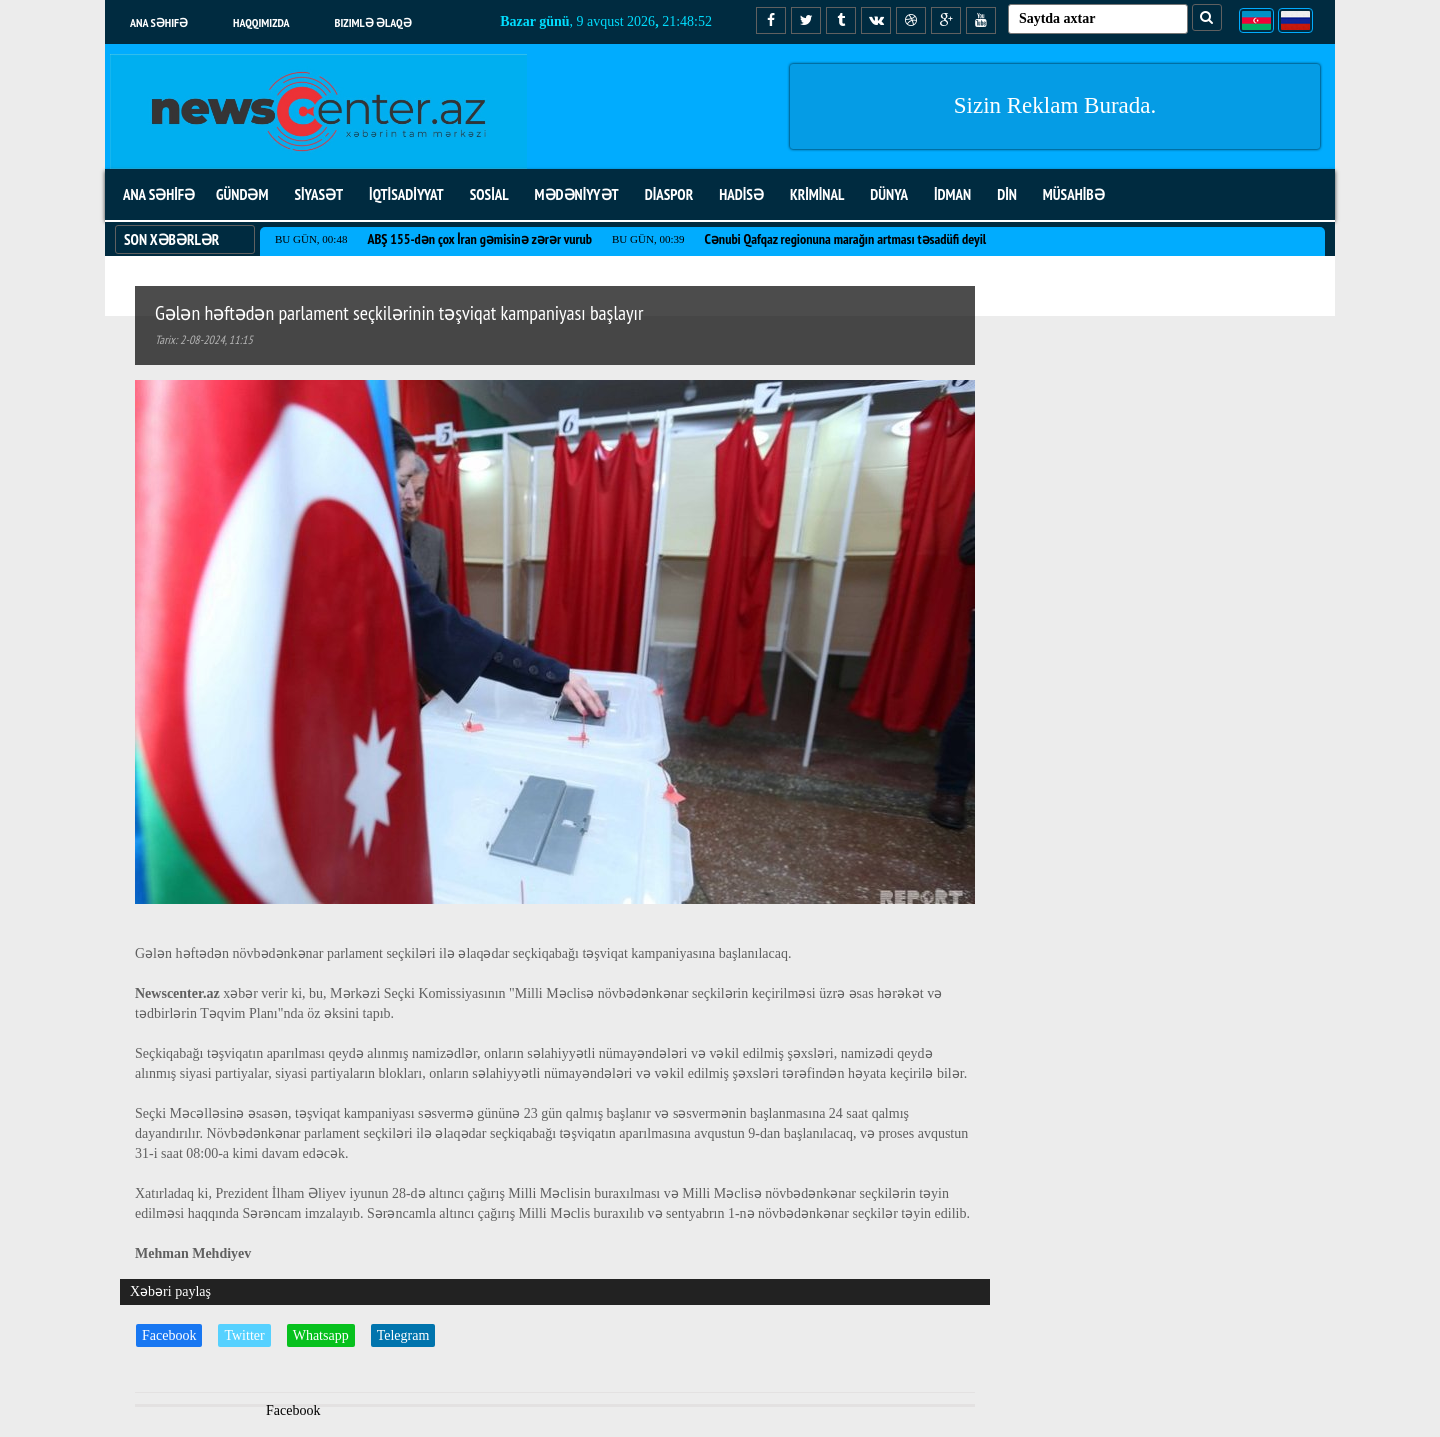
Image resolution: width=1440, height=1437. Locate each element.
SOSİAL (489, 194)
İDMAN (952, 194)
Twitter (244, 1335)
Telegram (403, 1335)
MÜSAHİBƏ (1074, 194)
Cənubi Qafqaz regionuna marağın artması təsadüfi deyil (845, 239)
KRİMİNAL (817, 194)
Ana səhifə (159, 22)
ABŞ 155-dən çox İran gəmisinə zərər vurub (479, 239)
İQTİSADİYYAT (406, 194)
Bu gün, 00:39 (648, 239)
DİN (1007, 194)
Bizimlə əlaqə (373, 22)
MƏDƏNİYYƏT (577, 194)
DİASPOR (669, 194)
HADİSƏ (741, 194)
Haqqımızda (261, 22)
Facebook (169, 1335)
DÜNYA (889, 194)
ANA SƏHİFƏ (159, 194)
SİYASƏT (318, 194)
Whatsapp (321, 1335)
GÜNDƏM (242, 194)
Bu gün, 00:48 (311, 239)
